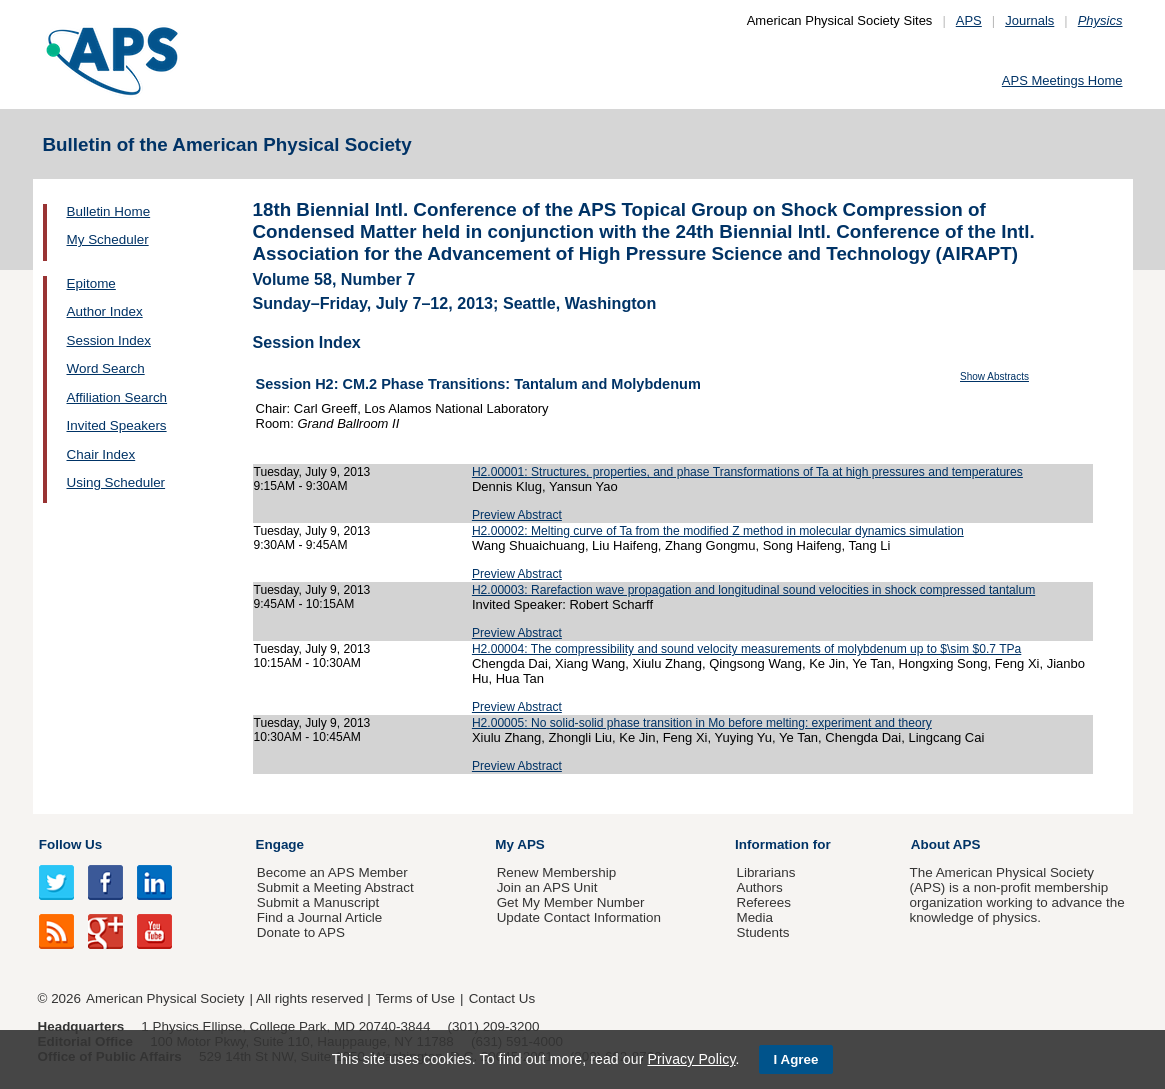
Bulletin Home (109, 211)
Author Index (105, 311)
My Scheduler (108, 239)
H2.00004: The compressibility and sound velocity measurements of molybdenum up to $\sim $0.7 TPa (746, 649)
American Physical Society (165, 998)
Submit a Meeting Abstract (335, 887)
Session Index (109, 340)
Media (754, 917)
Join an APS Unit (547, 887)
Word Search (106, 368)
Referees (763, 902)
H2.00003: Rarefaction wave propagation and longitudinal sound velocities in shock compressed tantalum (753, 590)
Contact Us (502, 998)
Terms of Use (415, 998)
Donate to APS (301, 932)
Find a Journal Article (319, 917)
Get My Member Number (571, 902)
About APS (946, 844)
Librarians (765, 872)
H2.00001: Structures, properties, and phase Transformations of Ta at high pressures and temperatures (747, 472)
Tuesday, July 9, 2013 (312, 472)
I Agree (796, 1059)
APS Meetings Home (1062, 80)
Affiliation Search (117, 397)
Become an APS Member (332, 872)
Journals (1029, 20)
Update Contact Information (579, 917)
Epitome (91, 283)
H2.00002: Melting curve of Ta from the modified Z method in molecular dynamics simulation (718, 531)
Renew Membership (557, 872)
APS (969, 20)
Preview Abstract (517, 515)
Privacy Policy (691, 1059)
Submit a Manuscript (318, 902)
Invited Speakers (117, 425)
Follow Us (70, 844)
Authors (759, 887)
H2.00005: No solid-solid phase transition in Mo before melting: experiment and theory (702, 723)
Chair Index (101, 454)
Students (762, 932)
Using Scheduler (116, 482)
